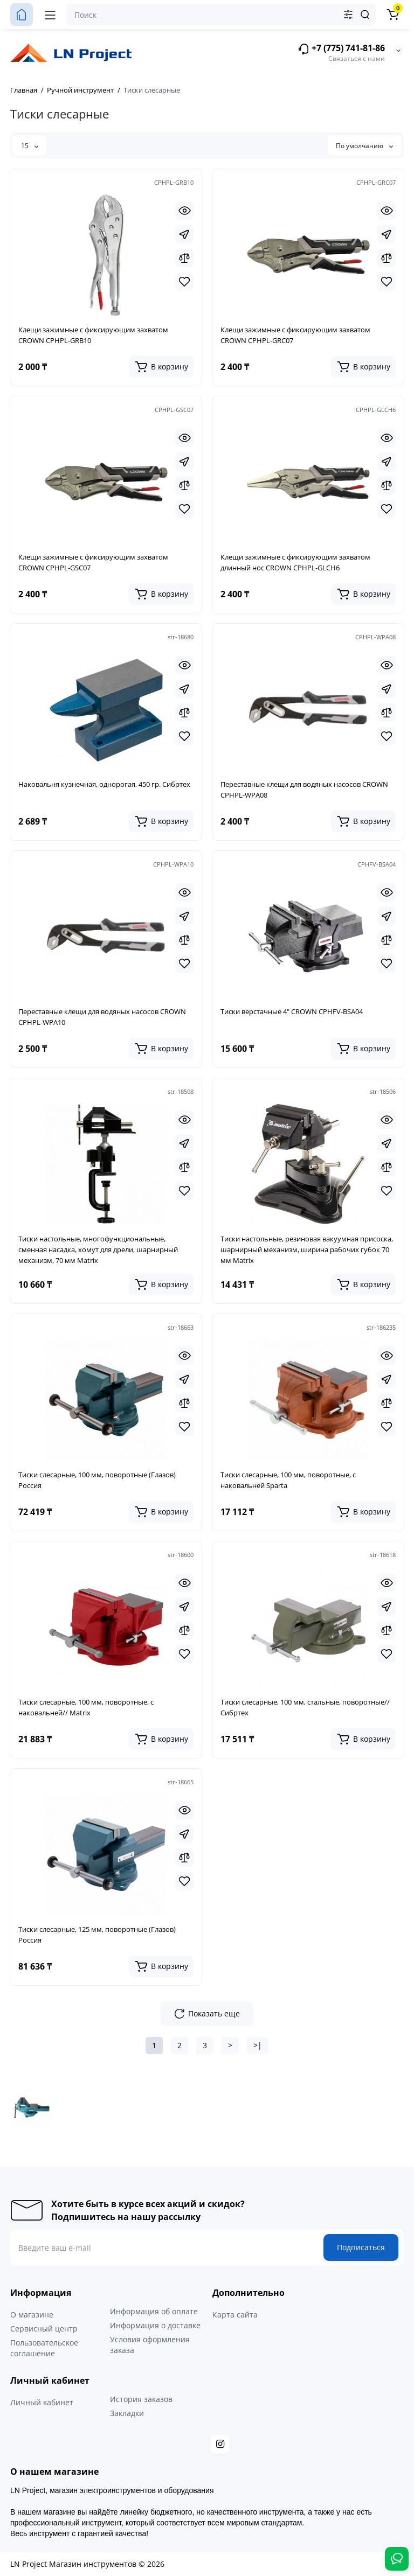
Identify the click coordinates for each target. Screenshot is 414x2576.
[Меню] (50, 14)
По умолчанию (364, 145)
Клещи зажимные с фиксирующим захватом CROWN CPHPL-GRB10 (93, 335)
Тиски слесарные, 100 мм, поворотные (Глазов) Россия (97, 1480)
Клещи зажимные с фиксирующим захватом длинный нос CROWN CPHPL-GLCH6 (295, 562)
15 (29, 145)
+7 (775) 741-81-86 (341, 49)
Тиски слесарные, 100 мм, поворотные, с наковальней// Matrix (86, 1707)
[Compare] (184, 258)
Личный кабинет (41, 2402)
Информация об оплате (154, 2311)
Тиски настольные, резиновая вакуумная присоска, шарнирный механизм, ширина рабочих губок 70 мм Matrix (306, 1249)
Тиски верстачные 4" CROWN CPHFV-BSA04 (291, 1011)
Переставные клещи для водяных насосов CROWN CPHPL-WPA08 (304, 789)
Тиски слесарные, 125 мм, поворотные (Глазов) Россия (97, 1934)
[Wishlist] (184, 282)
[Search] (365, 14)
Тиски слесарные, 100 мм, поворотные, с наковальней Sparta (288, 1480)
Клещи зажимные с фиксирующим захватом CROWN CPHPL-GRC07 (295, 335)
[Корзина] (392, 14)
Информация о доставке (155, 2325)
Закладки (127, 2413)
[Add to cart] (161, 367)
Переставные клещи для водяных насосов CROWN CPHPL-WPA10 (102, 1017)
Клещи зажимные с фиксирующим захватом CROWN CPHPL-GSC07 (93, 562)
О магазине (31, 2314)
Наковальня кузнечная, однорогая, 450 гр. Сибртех (104, 784)
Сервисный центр (44, 2328)
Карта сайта (235, 2314)
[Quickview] (184, 210)
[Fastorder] (184, 234)
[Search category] (348, 14)
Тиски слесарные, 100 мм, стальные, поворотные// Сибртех (305, 1707)
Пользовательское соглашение (44, 2347)
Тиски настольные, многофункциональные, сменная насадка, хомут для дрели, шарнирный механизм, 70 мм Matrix (98, 1249)
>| (257, 2045)
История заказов (141, 2399)
